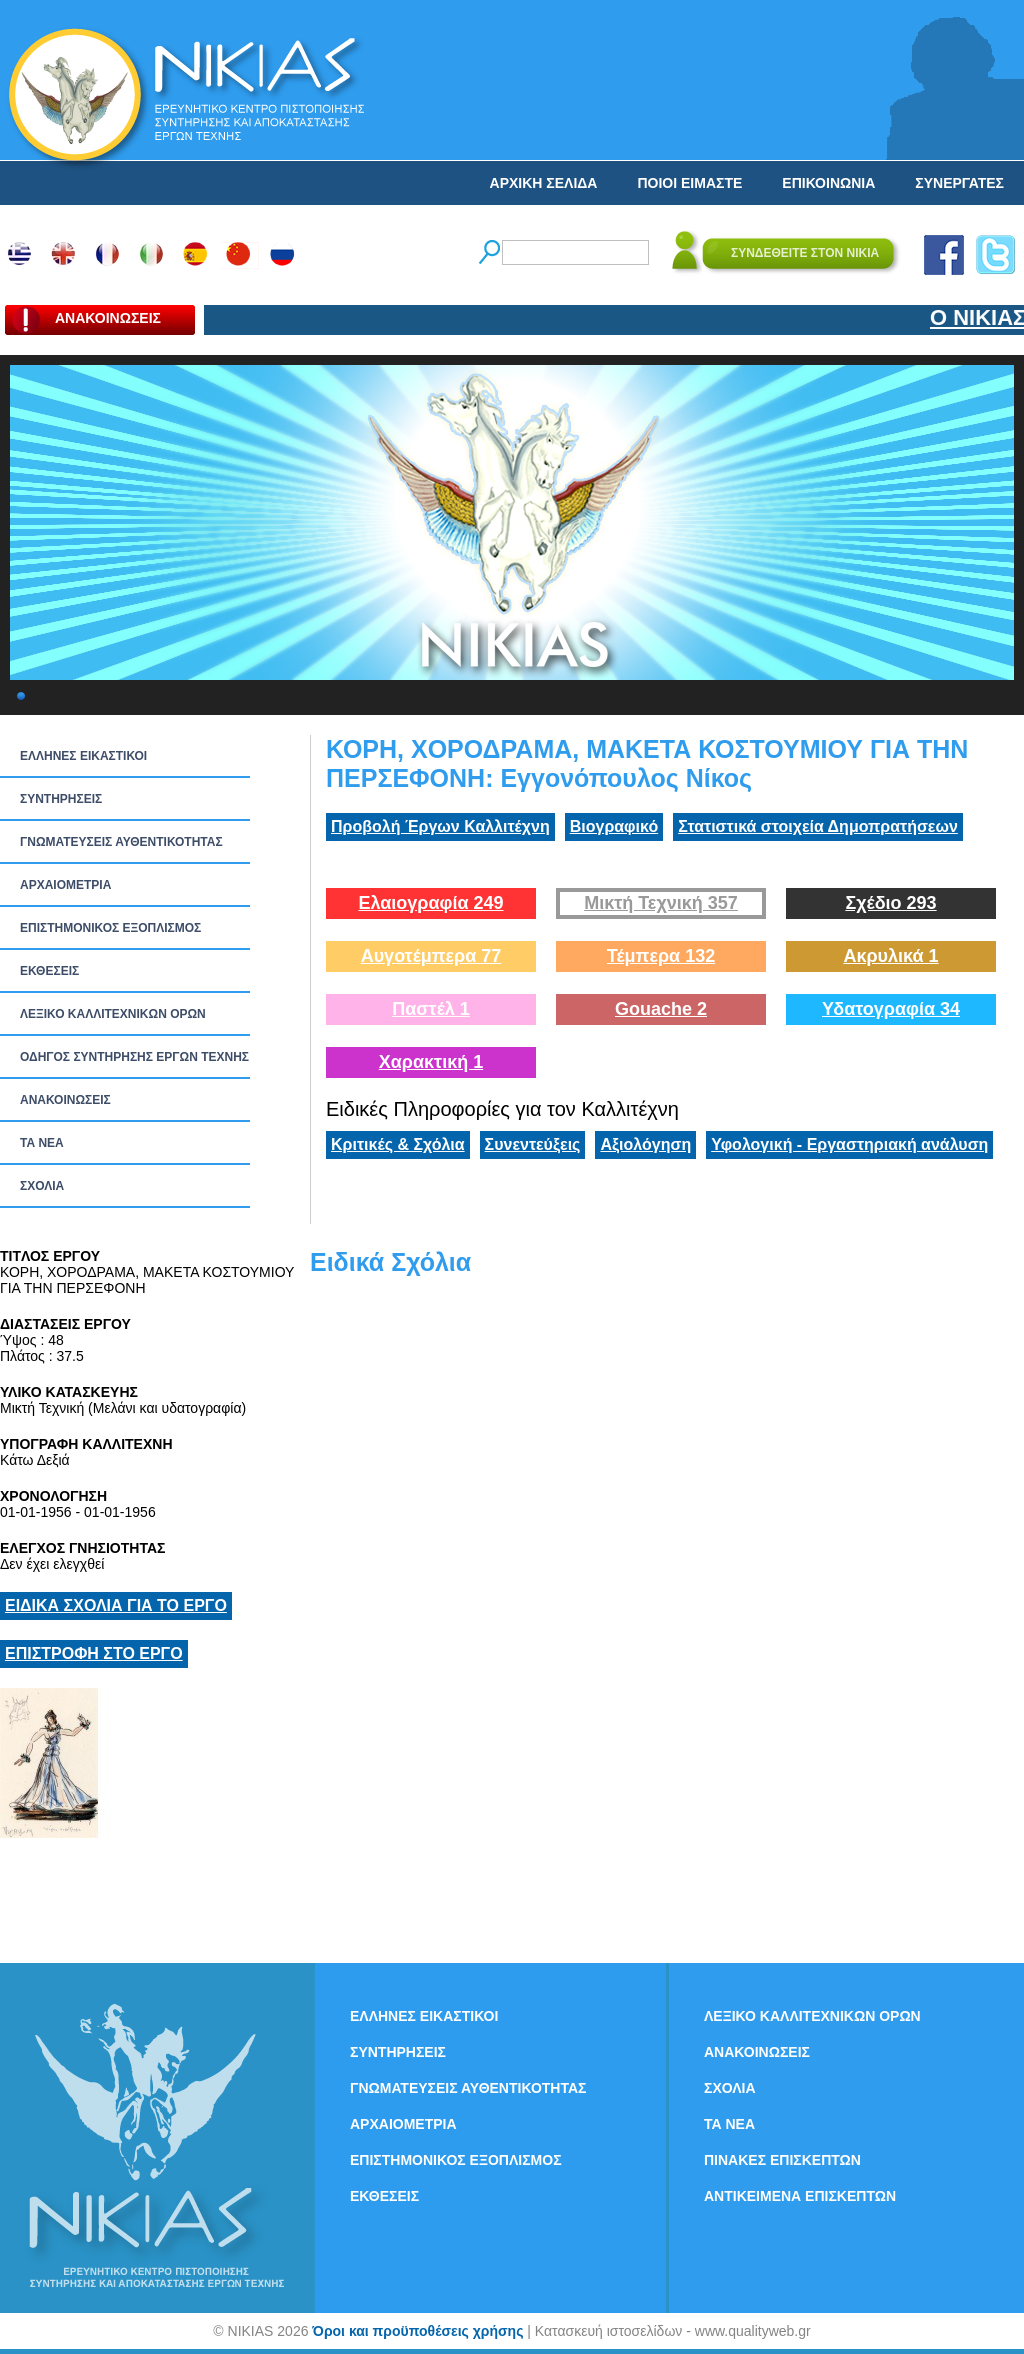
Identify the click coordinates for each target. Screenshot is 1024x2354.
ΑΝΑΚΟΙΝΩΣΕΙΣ (65, 1100)
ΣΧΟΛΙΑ (42, 1186)
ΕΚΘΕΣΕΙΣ (49, 971)
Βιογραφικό (614, 826)
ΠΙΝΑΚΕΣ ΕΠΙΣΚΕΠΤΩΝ (782, 2160)
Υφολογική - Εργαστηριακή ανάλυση (849, 1144)
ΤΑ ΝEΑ (42, 1143)
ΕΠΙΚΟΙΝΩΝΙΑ (828, 183)
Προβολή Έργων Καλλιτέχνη (440, 826)
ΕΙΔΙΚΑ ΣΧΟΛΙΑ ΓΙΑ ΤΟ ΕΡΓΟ (116, 1605)
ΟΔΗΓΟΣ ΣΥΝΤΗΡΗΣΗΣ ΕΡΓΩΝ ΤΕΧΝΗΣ (134, 1057)
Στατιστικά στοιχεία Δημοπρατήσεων (818, 826)
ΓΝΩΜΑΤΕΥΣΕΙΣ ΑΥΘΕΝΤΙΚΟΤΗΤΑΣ (121, 842)
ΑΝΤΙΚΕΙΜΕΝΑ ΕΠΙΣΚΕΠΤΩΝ (800, 2196)
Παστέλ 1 (431, 1009)
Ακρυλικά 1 (890, 956)
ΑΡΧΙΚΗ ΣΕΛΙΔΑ (544, 183)
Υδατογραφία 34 (891, 1009)
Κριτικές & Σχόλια (398, 1144)
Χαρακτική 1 (431, 1062)
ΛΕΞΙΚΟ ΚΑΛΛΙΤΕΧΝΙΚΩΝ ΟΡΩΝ (113, 1014)
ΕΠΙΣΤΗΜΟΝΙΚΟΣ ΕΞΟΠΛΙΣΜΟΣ (110, 928)
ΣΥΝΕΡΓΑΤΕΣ (959, 183)
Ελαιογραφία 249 (430, 903)
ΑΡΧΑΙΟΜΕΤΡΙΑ (65, 885)
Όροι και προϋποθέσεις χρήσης (417, 2331)
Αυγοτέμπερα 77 (431, 956)
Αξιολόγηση (645, 1144)
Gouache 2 (661, 1009)
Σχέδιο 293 (890, 903)
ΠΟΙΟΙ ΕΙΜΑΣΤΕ (689, 183)
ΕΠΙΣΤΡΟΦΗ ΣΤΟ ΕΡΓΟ (94, 1653)
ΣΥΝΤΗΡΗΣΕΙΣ (61, 799)
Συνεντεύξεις (533, 1144)
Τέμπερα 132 (661, 956)
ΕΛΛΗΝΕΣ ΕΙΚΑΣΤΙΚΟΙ (83, 756)
